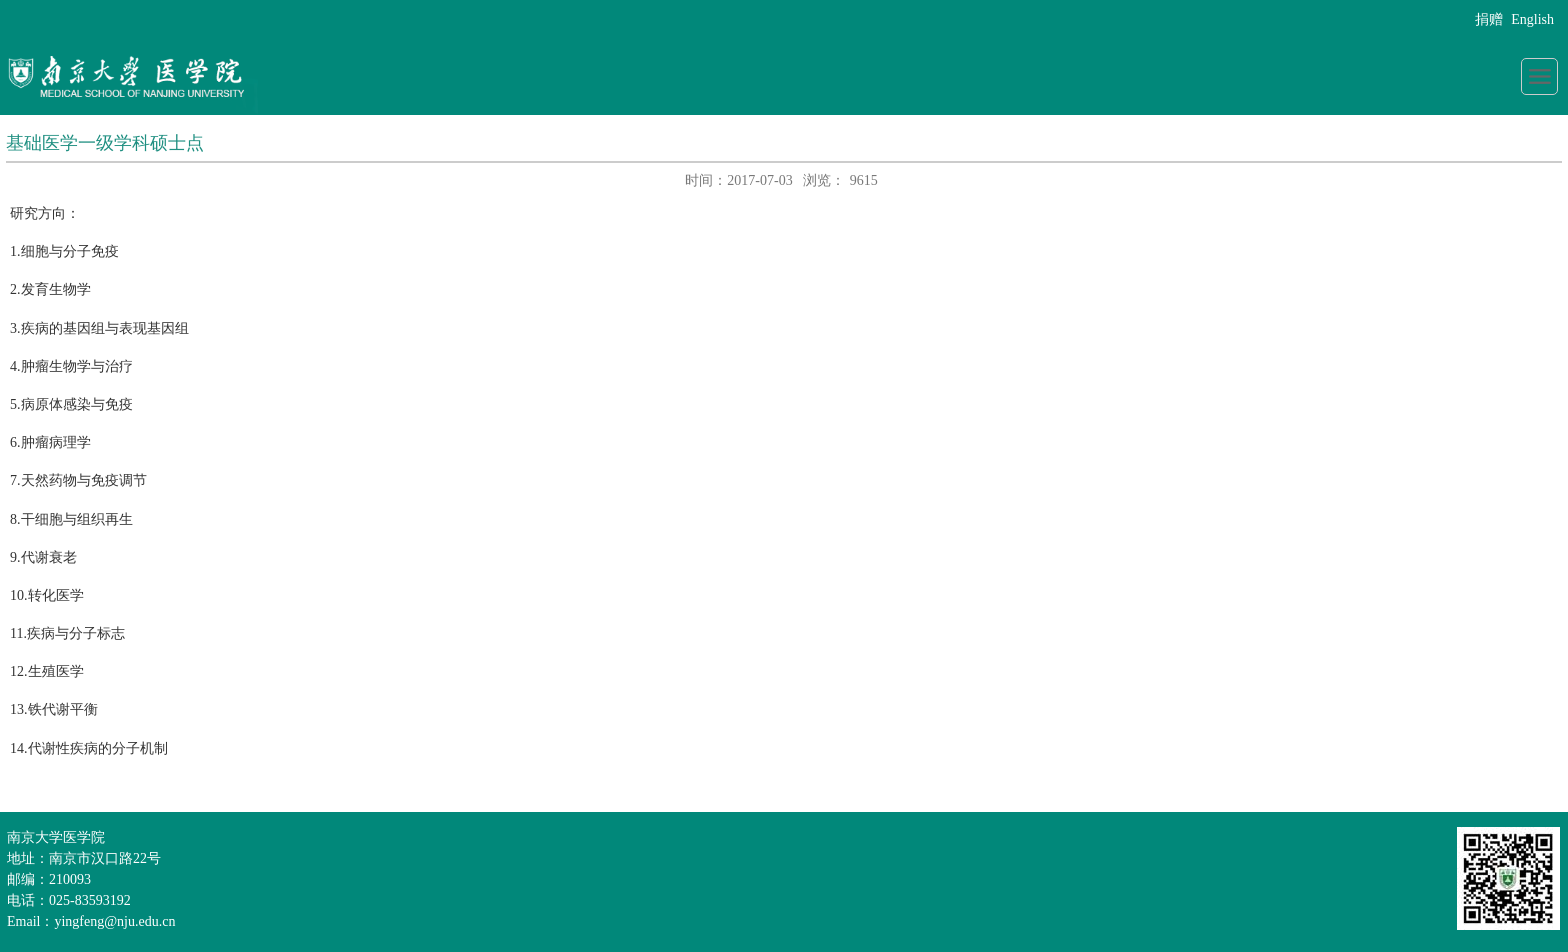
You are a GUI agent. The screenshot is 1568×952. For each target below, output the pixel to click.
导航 (1539, 76)
